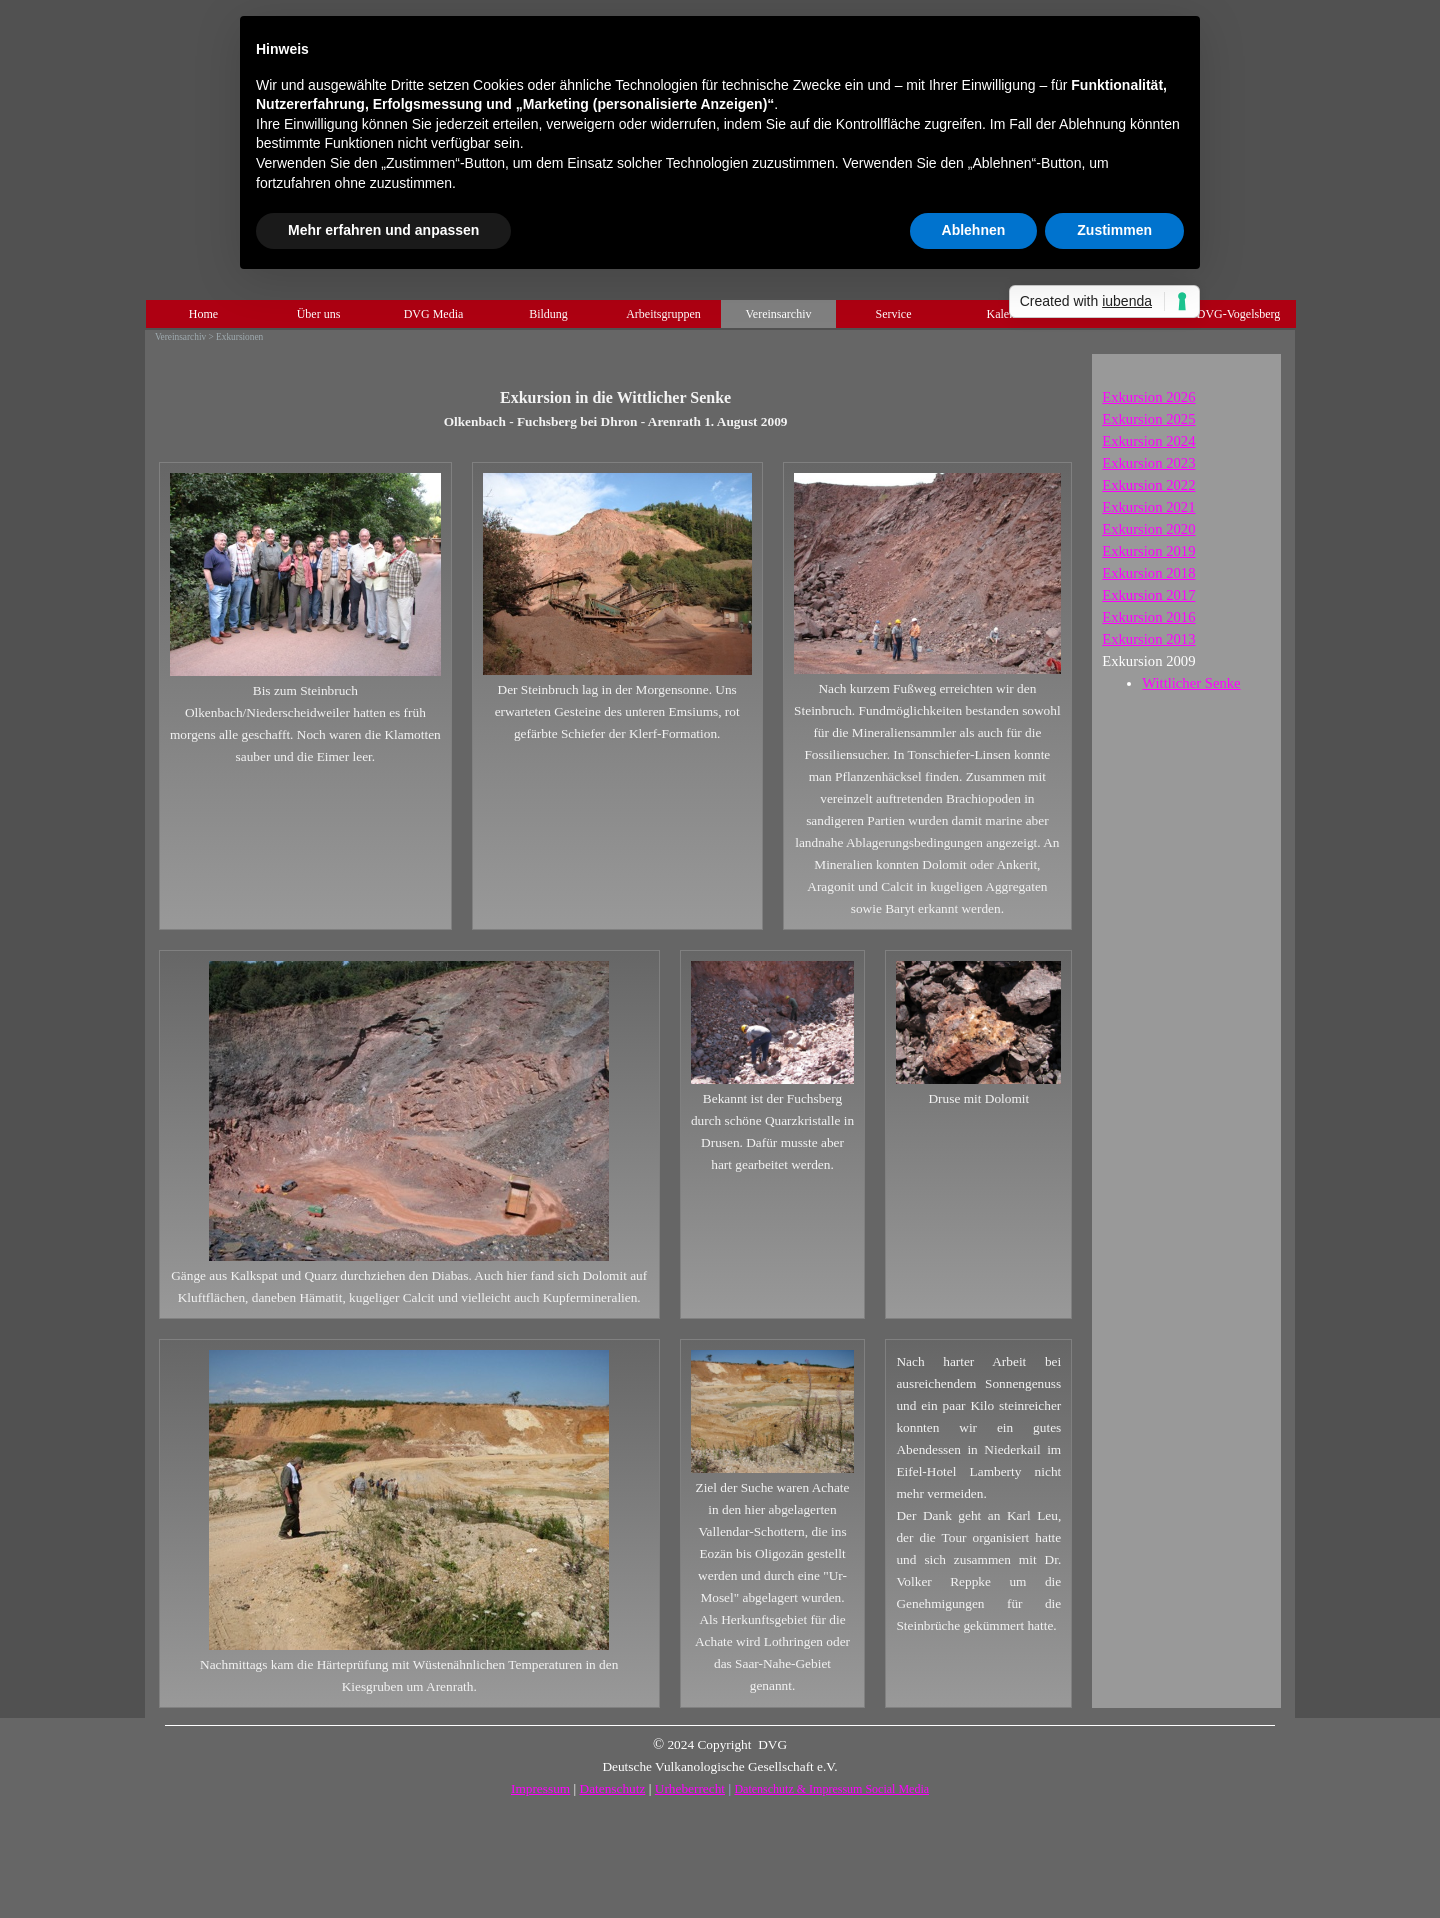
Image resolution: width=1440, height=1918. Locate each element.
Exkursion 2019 (1148, 551)
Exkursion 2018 (1148, 573)
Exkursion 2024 (1148, 441)
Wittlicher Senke (1191, 683)
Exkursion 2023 (1148, 463)
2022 (1148, 485)
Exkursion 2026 (1148, 397)
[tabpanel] (615, 398)
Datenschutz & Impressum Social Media (831, 1789)
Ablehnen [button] (974, 230)
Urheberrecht (690, 1788)
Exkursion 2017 (1148, 595)
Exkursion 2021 (1148, 507)
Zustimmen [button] (1114, 230)
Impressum (540, 1788)
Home (203, 314)
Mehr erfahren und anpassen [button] (383, 230)
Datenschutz (613, 1788)
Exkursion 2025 (1148, 419)
